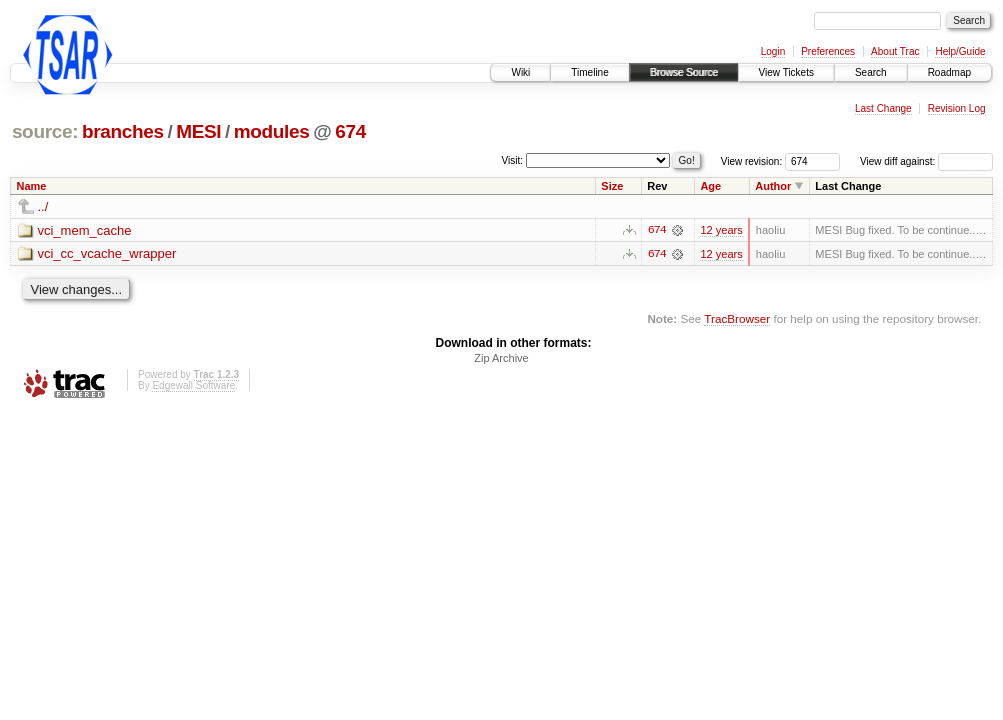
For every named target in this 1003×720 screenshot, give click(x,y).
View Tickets (786, 72)
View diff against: (926, 161)
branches (123, 131)
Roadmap (949, 72)
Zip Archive (501, 359)
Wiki (520, 72)
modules (272, 131)
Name (32, 186)
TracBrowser (737, 318)
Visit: (513, 160)
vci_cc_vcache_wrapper (107, 254)
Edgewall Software (193, 386)
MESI (198, 131)
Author (773, 186)
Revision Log (957, 108)
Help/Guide (960, 51)
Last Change (883, 108)
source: (45, 131)
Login (773, 51)
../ (43, 206)
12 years (721, 230)
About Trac (895, 51)
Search (871, 72)
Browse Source (684, 72)
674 (350, 131)
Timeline (589, 72)
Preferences (828, 51)
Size (612, 186)
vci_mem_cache (85, 230)
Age (710, 186)
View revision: (752, 161)
